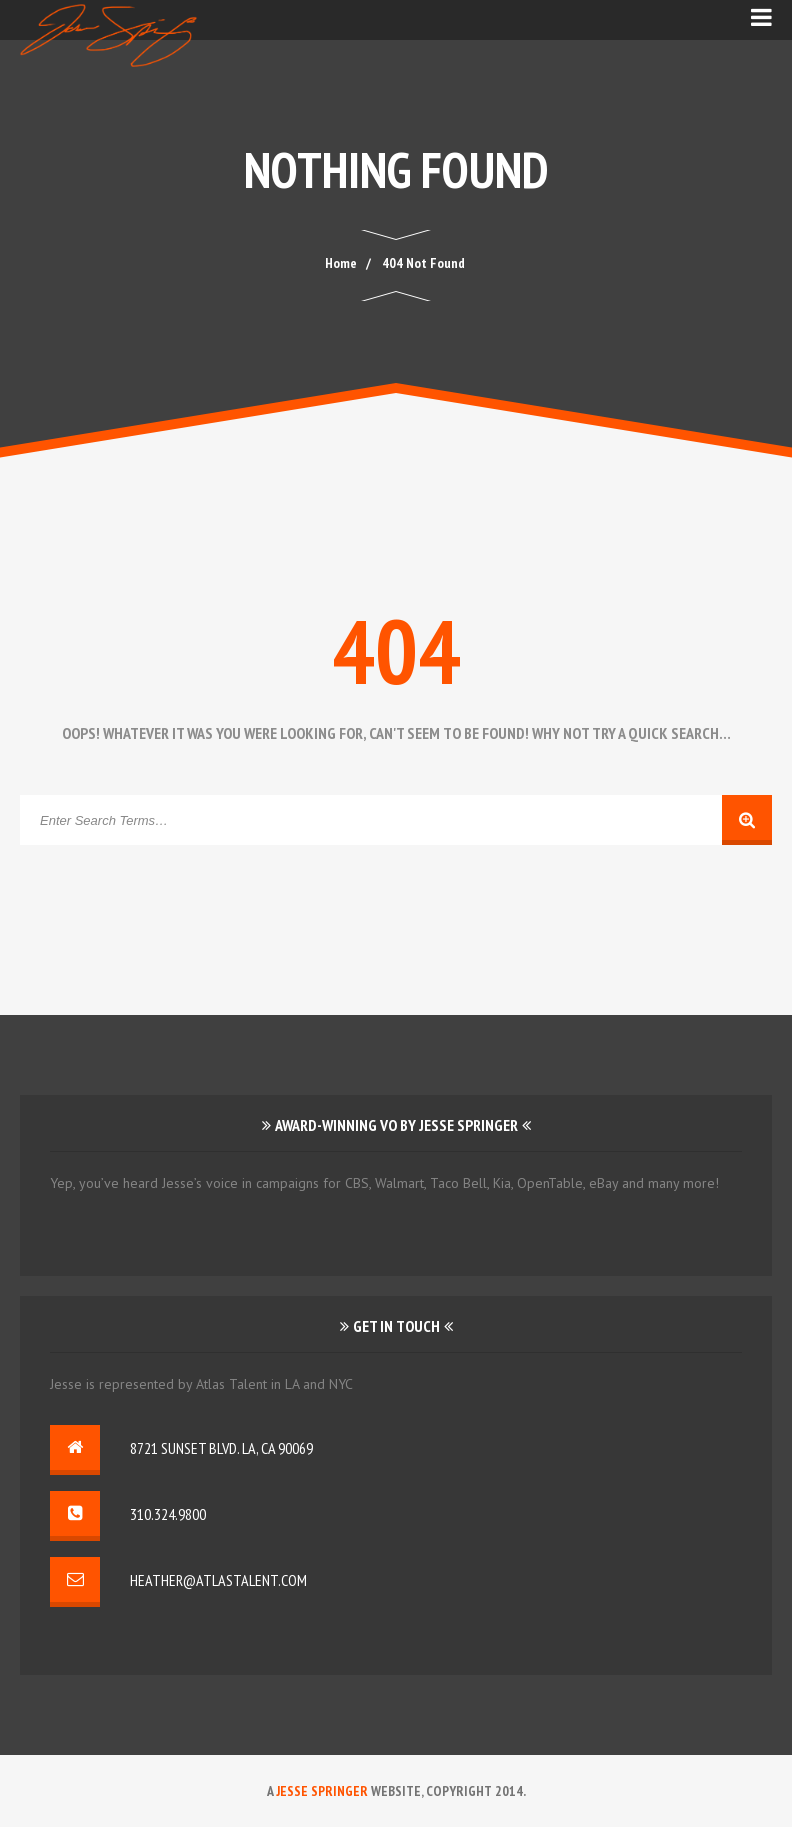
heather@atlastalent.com (218, 1580)
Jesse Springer (322, 1791)
